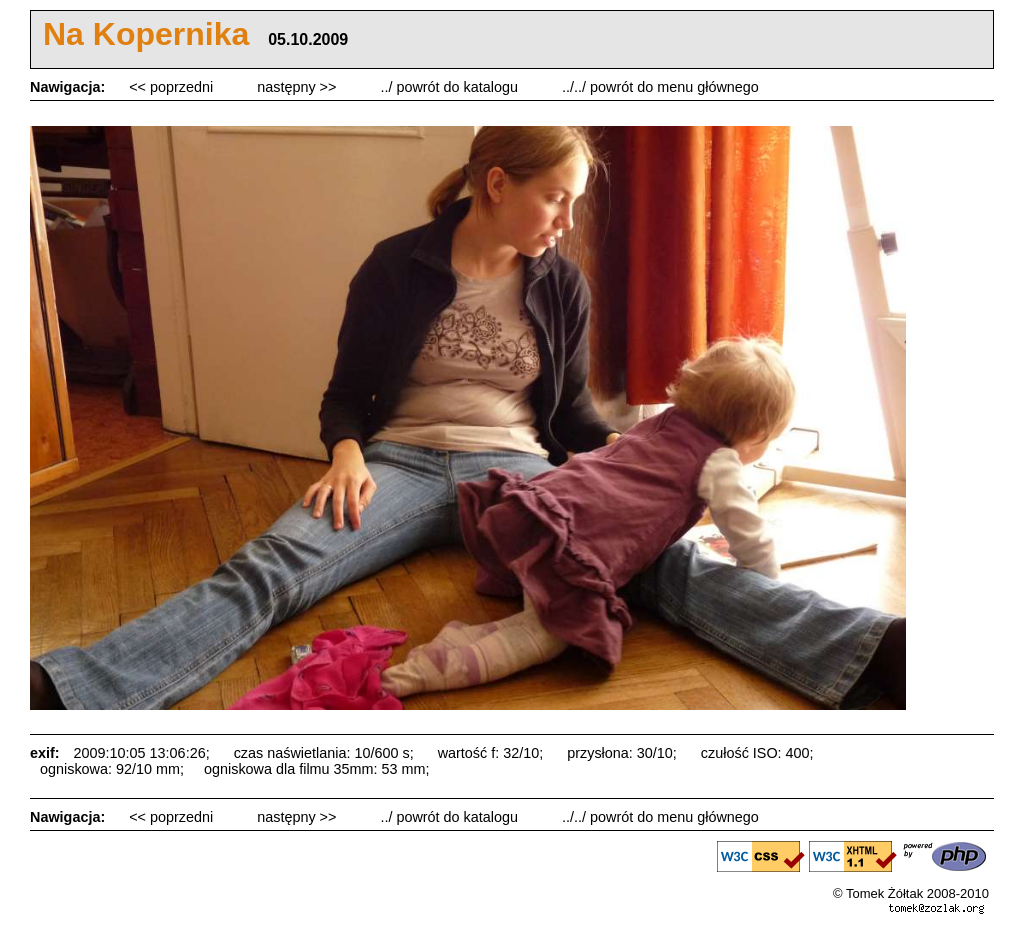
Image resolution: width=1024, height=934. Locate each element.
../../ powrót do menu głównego (660, 87)
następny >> (298, 87)
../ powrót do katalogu (451, 87)
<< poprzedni (173, 87)
